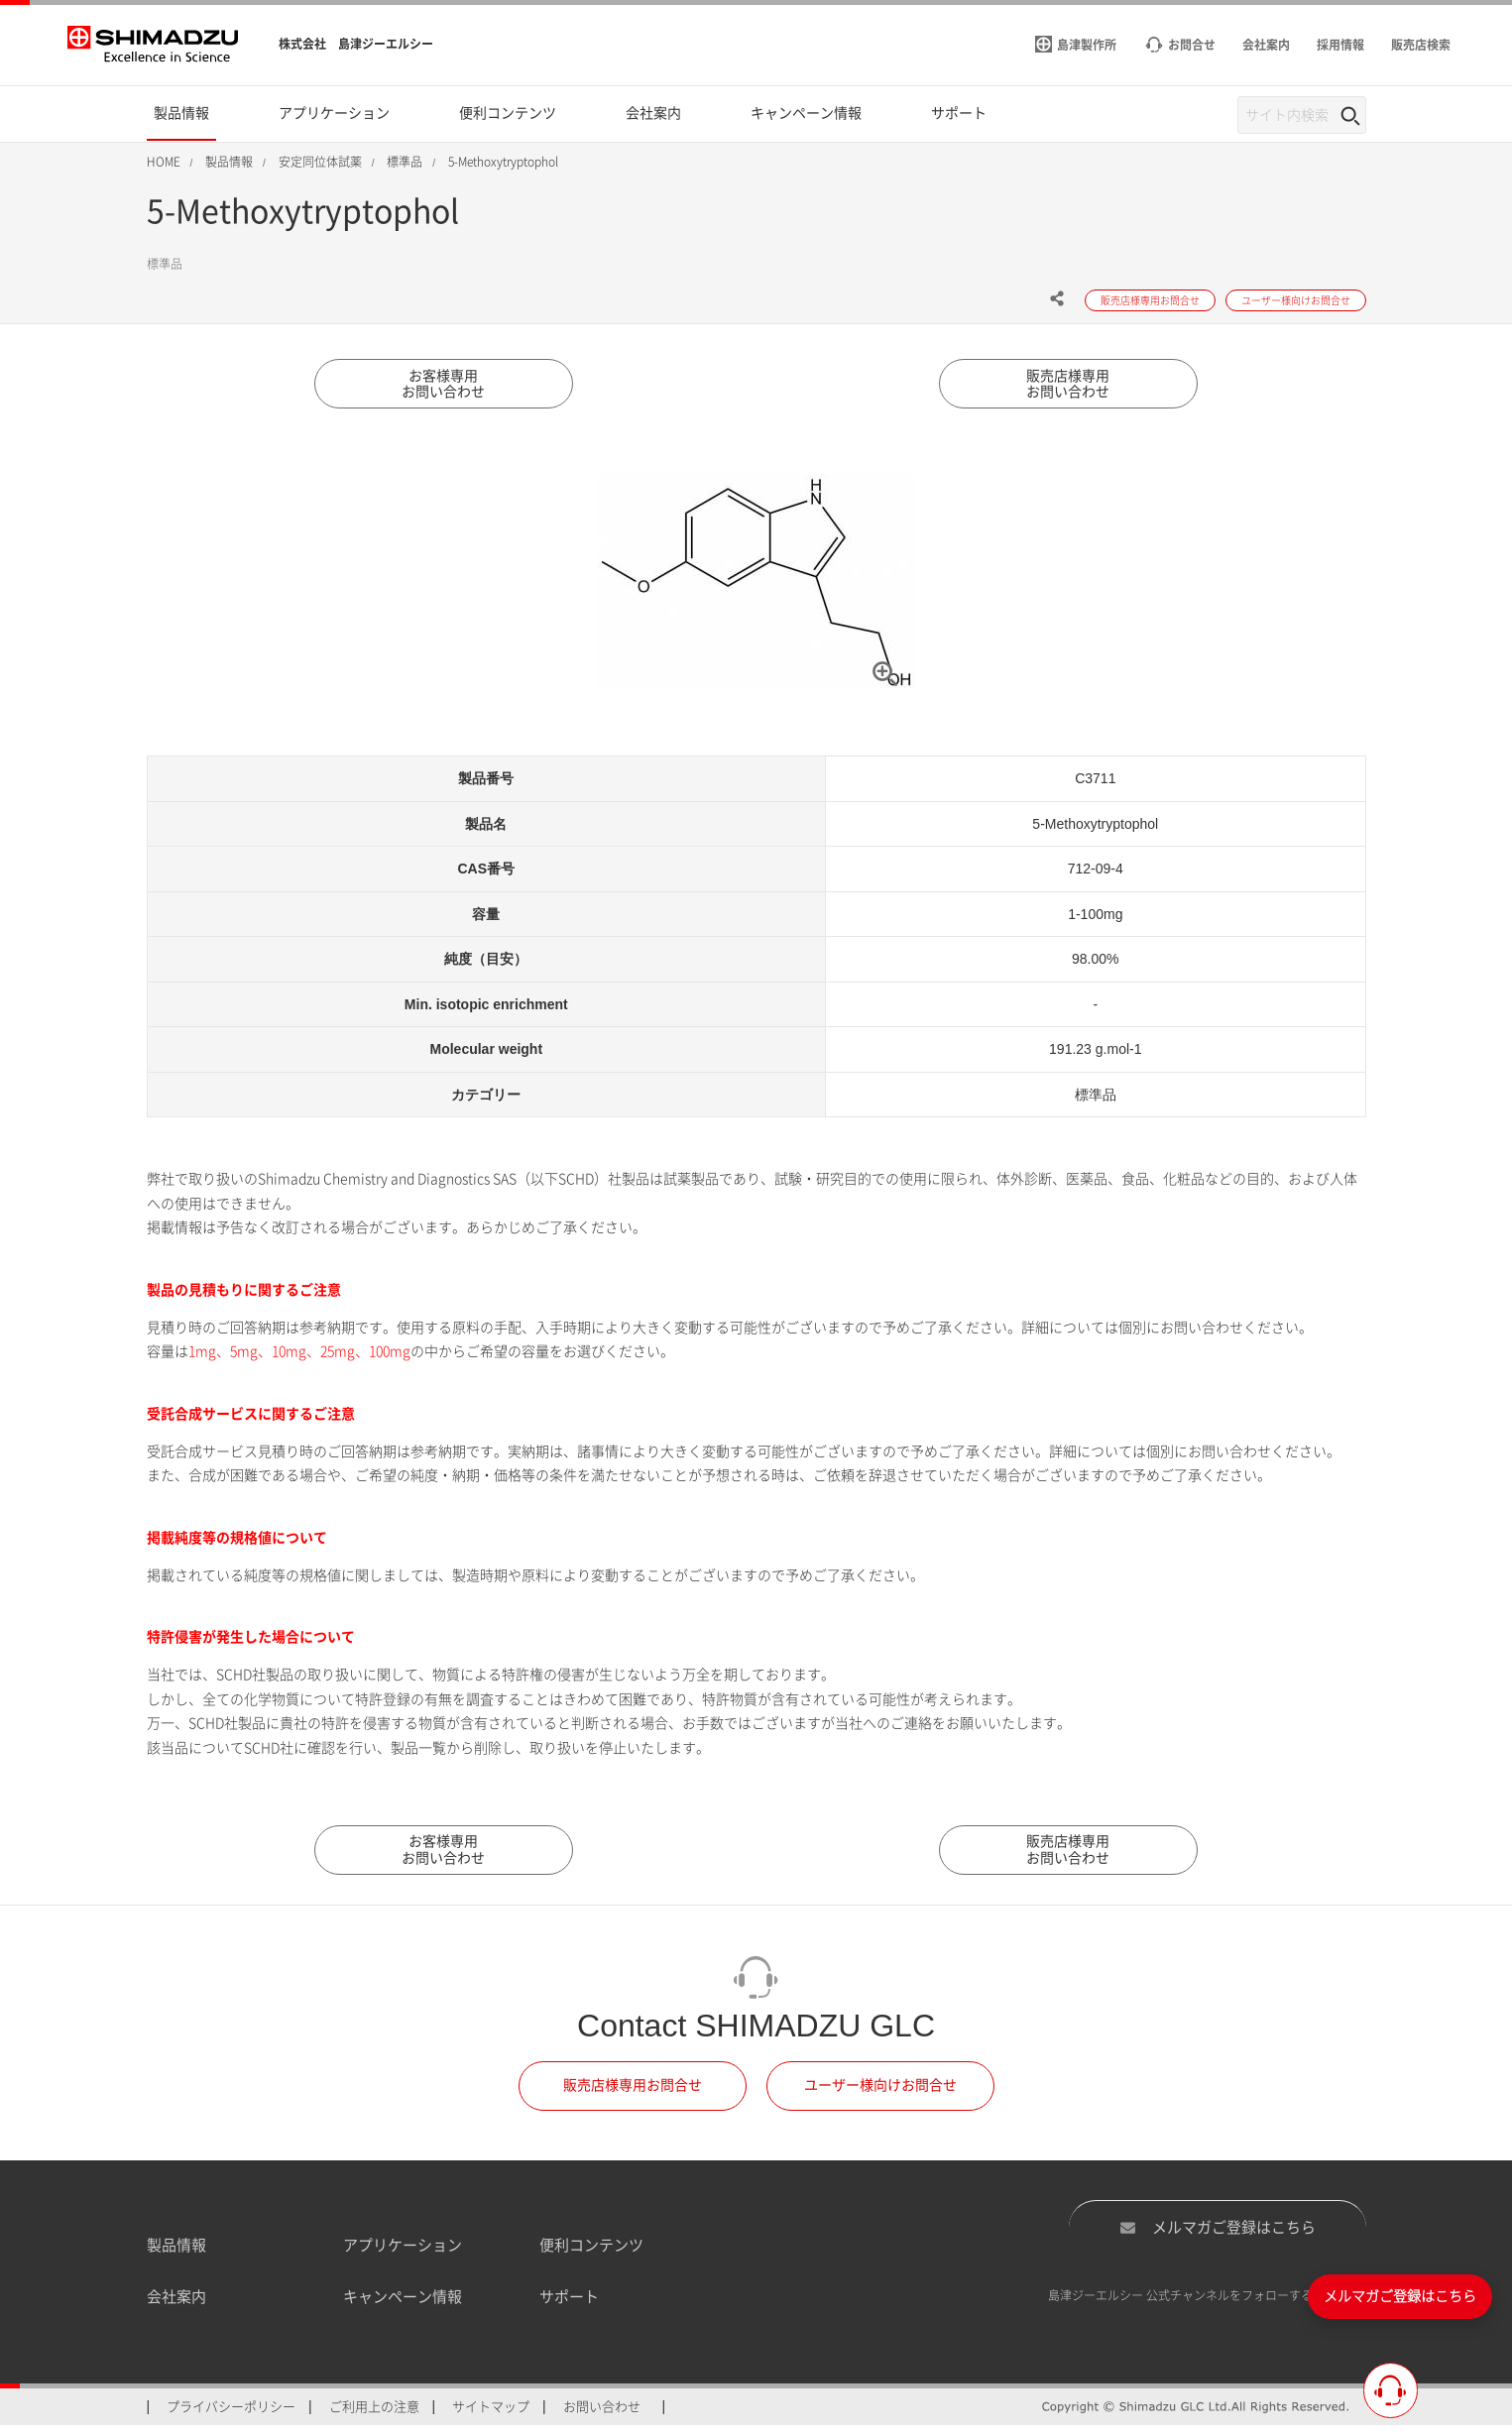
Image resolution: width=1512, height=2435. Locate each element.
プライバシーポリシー (231, 2415)
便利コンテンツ (591, 2254)
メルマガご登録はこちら (1217, 2236)
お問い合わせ (601, 2415)
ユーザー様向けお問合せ (880, 2095)
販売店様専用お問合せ (632, 2095)
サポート (569, 2306)
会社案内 (176, 2306)
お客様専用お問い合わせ (444, 388)
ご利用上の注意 (374, 2415)
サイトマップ (490, 2415)
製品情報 (176, 2254)
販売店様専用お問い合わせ (1068, 388)
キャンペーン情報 (402, 2306)
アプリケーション (402, 2254)
